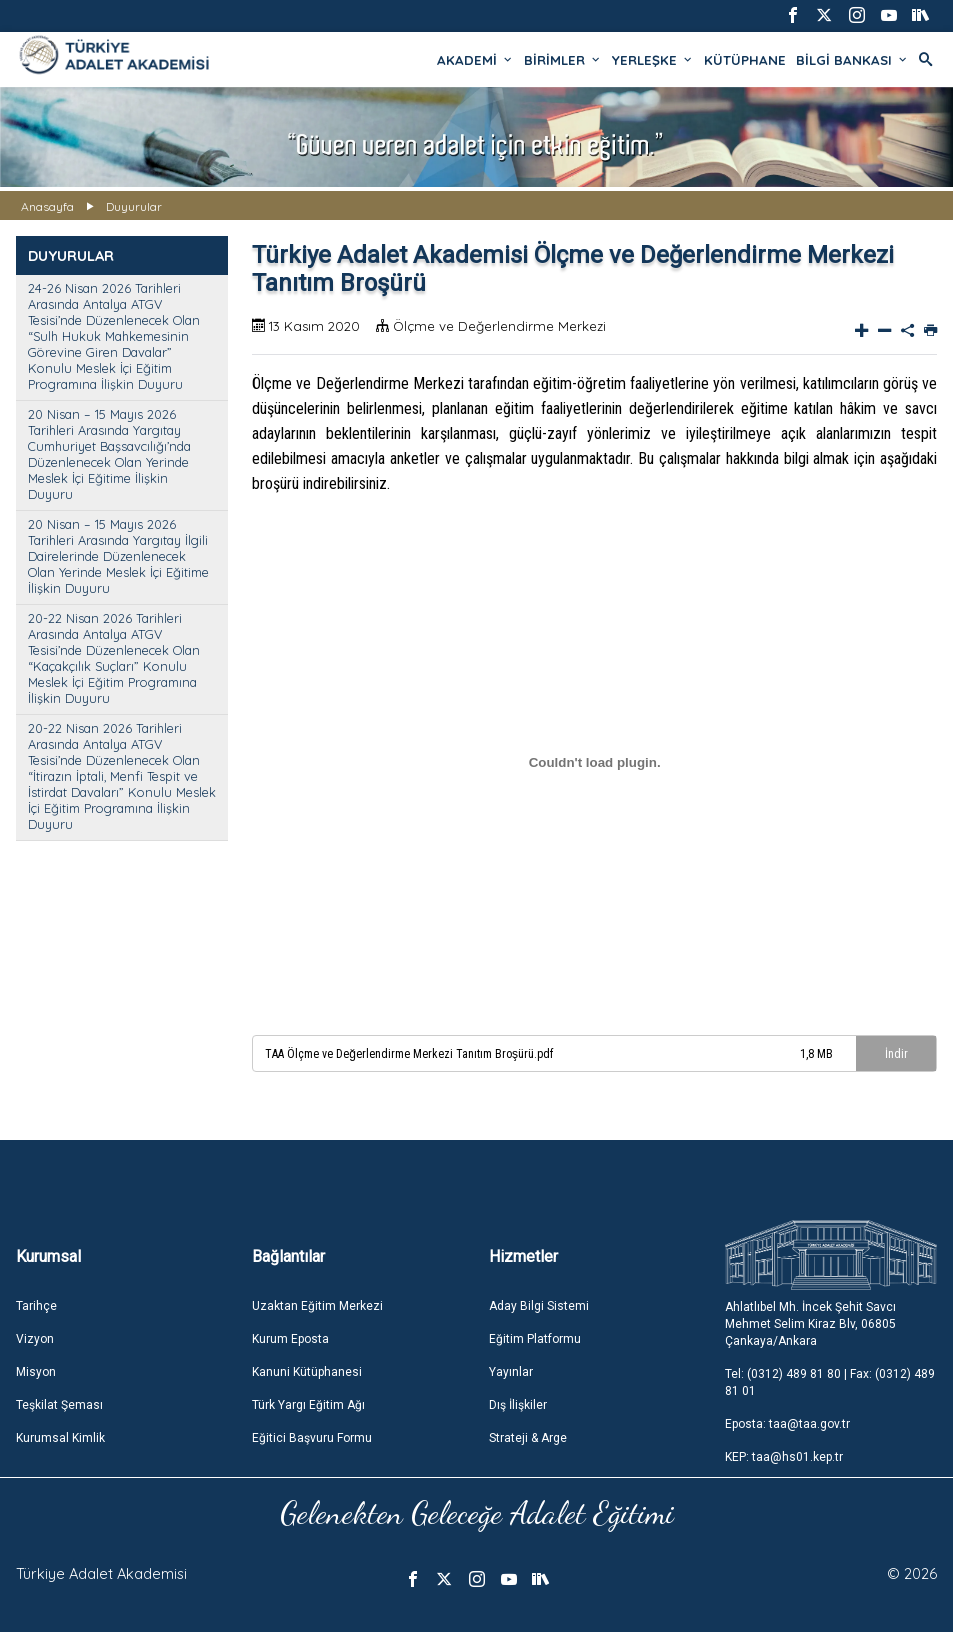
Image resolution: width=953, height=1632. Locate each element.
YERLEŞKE (653, 60)
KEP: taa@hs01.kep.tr (784, 1457)
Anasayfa (47, 206)
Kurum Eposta (290, 1339)
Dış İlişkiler (518, 1405)
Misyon (36, 1372)
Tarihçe (36, 1306)
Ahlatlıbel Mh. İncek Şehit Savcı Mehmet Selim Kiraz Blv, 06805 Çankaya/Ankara (810, 1324)
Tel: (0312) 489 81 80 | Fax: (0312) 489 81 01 (830, 1382)
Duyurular (134, 206)
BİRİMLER (563, 60)
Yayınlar (511, 1372)
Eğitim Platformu (535, 1339)
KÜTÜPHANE (745, 60)
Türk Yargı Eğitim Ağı (308, 1405)
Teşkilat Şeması (59, 1405)
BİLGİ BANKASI (852, 60)
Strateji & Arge (528, 1438)
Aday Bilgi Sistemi (539, 1306)
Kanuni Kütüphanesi (307, 1372)
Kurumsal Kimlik (60, 1438)
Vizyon (35, 1339)
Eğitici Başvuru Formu (312, 1438)
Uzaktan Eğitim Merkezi (317, 1306)
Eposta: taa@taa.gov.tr (787, 1424)
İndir (896, 1054)
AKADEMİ (475, 60)
